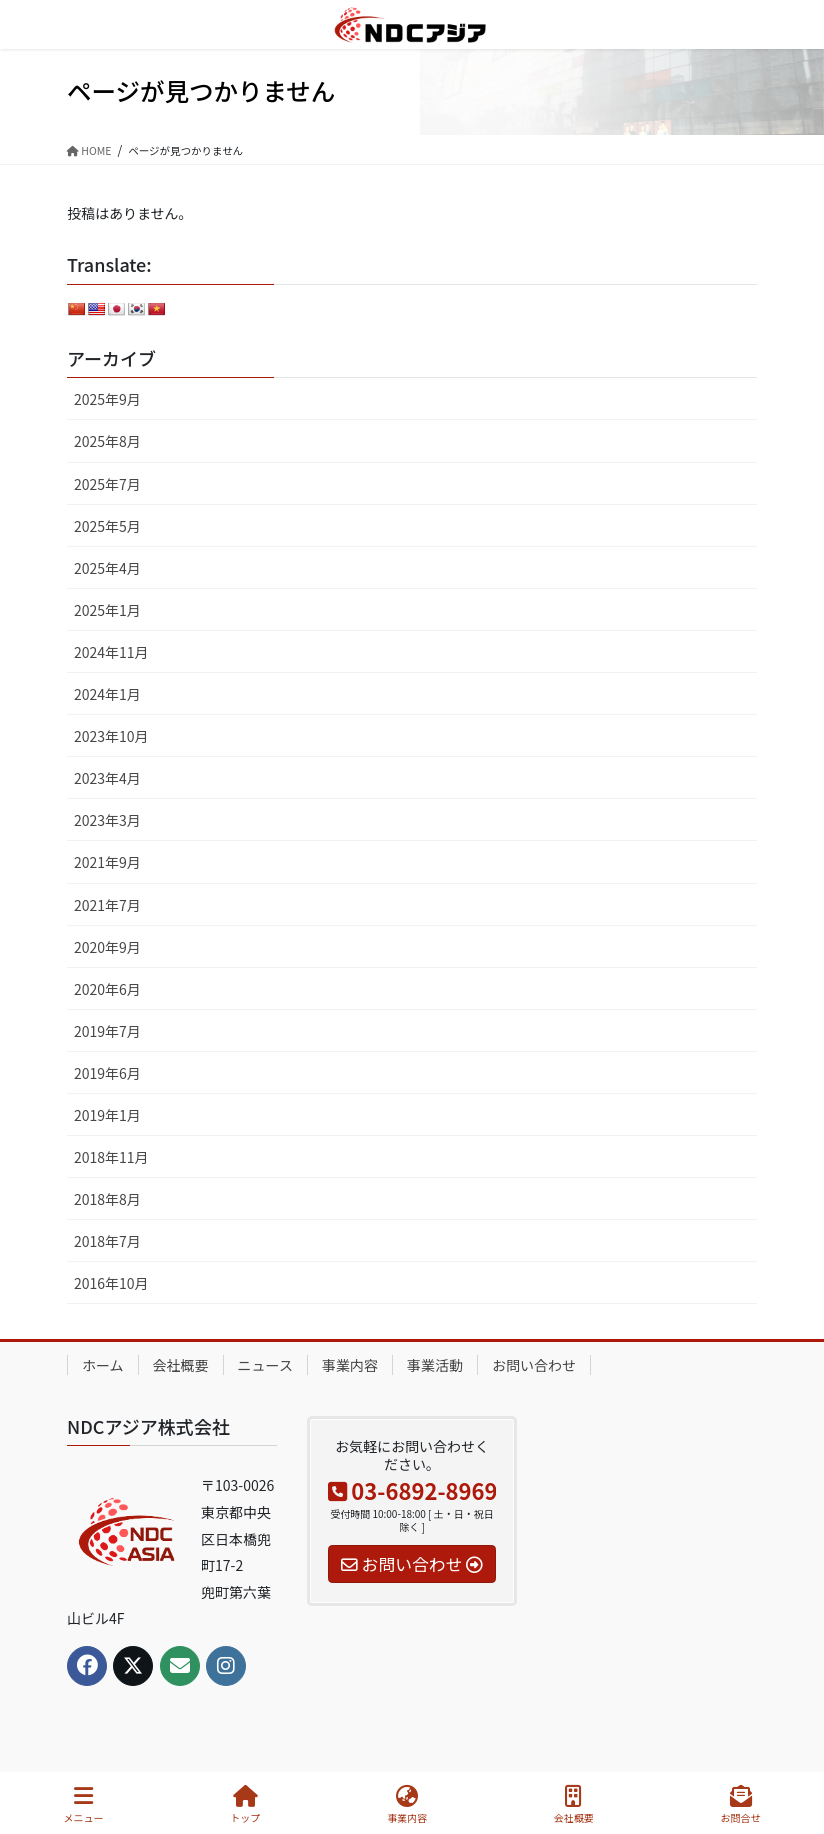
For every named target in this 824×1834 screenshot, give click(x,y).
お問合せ (741, 1804)
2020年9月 (107, 947)
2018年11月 (111, 1157)
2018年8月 (107, 1199)
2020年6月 (107, 989)
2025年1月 (107, 610)
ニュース (265, 1365)
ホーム (103, 1365)
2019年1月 (107, 1115)
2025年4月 (107, 568)
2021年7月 (107, 905)
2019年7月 (107, 1031)
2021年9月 (107, 862)
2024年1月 (107, 694)
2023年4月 (107, 778)
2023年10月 (111, 736)
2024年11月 (111, 652)
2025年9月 (107, 399)
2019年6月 (107, 1073)
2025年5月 (107, 526)
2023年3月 (107, 820)
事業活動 (435, 1365)
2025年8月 (107, 441)
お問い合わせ (534, 1365)
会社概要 (181, 1365)
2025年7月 (107, 484)
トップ (245, 1804)
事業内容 (350, 1365)
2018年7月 (107, 1241)
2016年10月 (111, 1283)
